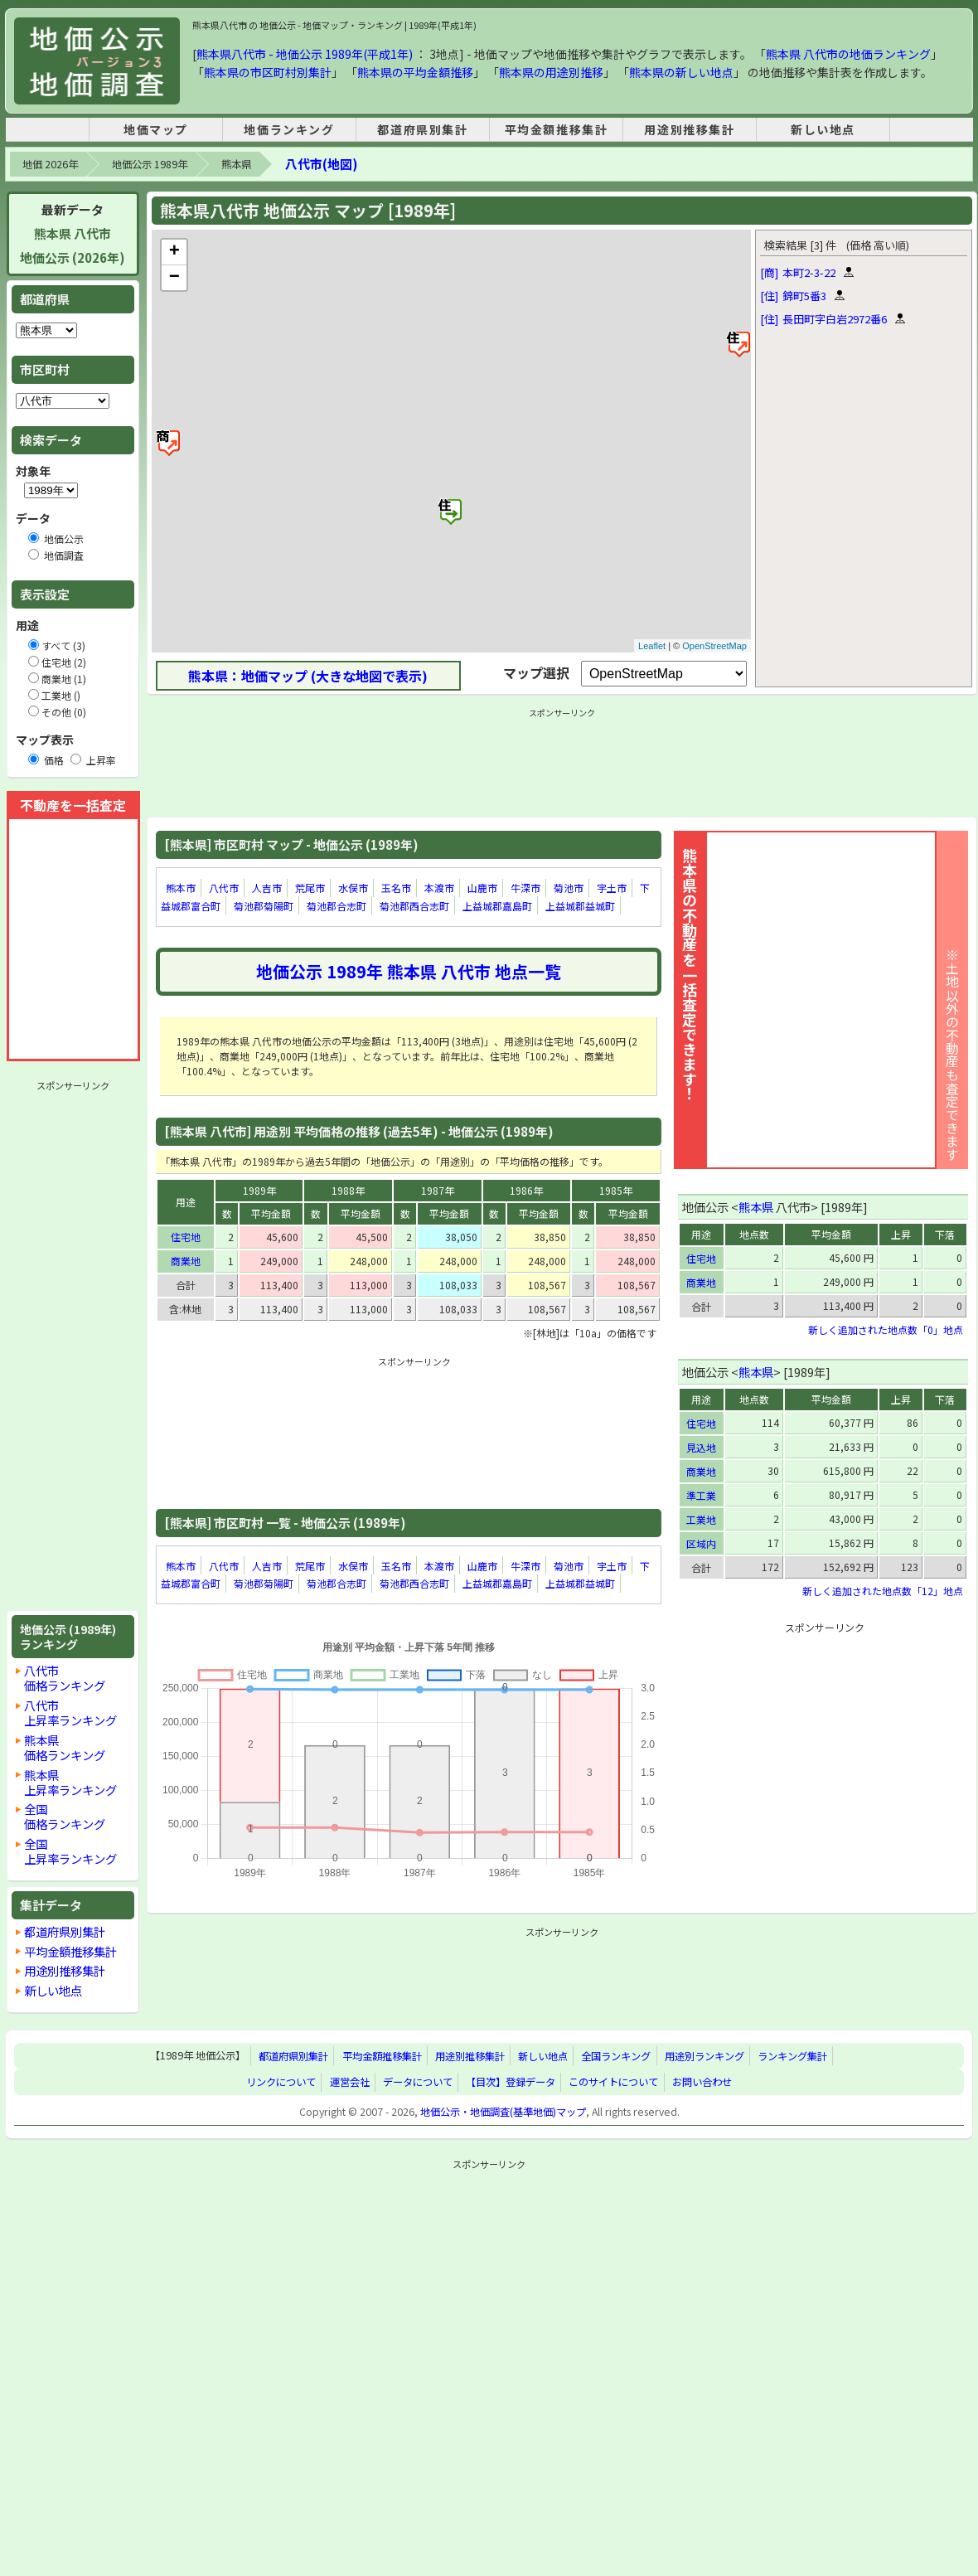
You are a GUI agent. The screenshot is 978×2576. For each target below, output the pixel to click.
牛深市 (525, 887)
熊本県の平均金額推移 (415, 72)
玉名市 (396, 887)
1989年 (259, 1190)
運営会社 (350, 2081)
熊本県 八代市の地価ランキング (848, 54)
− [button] (174, 277)
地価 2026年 (50, 164)
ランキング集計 (792, 2056)
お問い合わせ (702, 2081)
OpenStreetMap (714, 646)
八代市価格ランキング (64, 1678)
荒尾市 (310, 887)
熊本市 (181, 887)
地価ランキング (289, 129)
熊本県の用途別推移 (551, 72)
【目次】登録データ (510, 2081)
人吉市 (267, 887)
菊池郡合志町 (336, 906)
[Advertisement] (73, 1345)
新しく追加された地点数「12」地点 (882, 1591)
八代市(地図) (321, 163)
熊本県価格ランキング (64, 1747)
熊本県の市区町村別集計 (268, 72)
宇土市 (612, 887)
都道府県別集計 (422, 129)
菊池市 (568, 887)
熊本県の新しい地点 (681, 72)
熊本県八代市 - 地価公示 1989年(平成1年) (304, 54)
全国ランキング (616, 2056)
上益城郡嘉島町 (497, 906)
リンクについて (281, 2081)
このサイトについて (613, 2081)
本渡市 (439, 887)
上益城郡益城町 (580, 906)
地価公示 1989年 (149, 164)
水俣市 (353, 887)
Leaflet (652, 646)
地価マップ (155, 129)
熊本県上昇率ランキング (70, 1782)
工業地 (701, 1519)
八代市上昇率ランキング (70, 1712)
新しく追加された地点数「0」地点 (885, 1329)
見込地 (701, 1447)
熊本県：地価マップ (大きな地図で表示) (308, 676)
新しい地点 (823, 129)
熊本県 (236, 164)
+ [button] (174, 252)
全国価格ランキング (64, 1816)
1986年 (526, 1190)
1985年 (615, 1190)
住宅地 (186, 1237)
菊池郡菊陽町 (263, 906)
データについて (418, 2081)
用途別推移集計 (689, 129)
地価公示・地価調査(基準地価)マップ (503, 2111)
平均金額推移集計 (556, 129)
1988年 (348, 1190)
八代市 (224, 887)
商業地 (186, 1261)
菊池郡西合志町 (414, 906)
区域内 (701, 1543)
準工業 (701, 1495)
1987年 (437, 1190)
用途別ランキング (704, 2056)
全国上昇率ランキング (70, 1851)
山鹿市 (482, 887)
